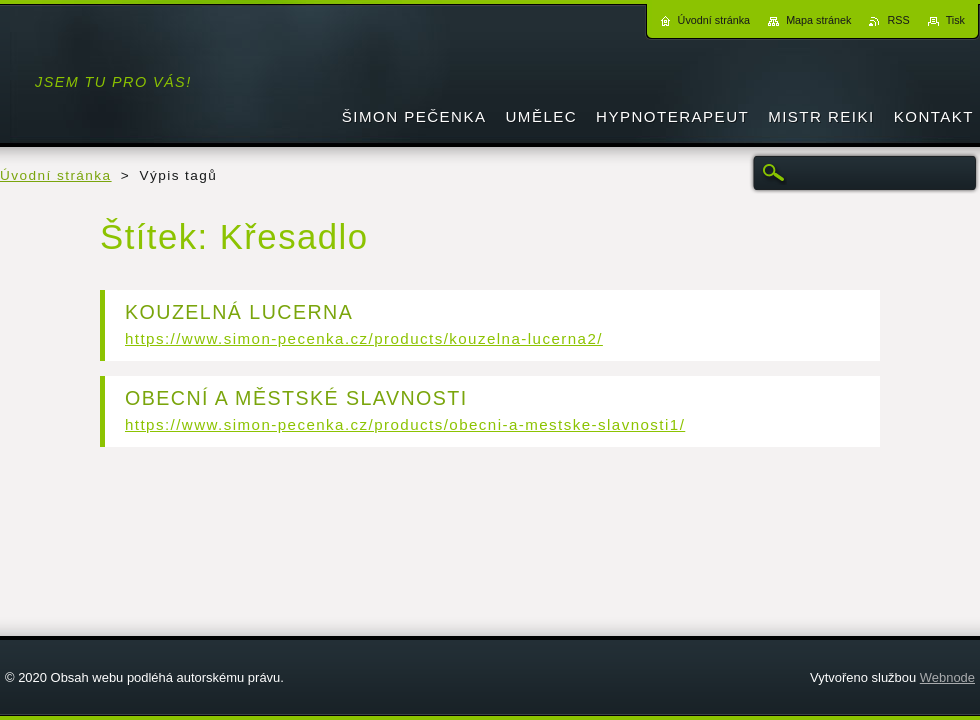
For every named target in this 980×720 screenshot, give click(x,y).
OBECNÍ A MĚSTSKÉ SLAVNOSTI (296, 398)
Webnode (947, 677)
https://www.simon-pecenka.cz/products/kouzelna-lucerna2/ (364, 338)
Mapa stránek (818, 20)
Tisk (955, 20)
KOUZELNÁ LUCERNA (239, 312)
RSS (898, 20)
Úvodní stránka (56, 175)
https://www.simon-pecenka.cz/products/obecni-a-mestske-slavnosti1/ (405, 424)
